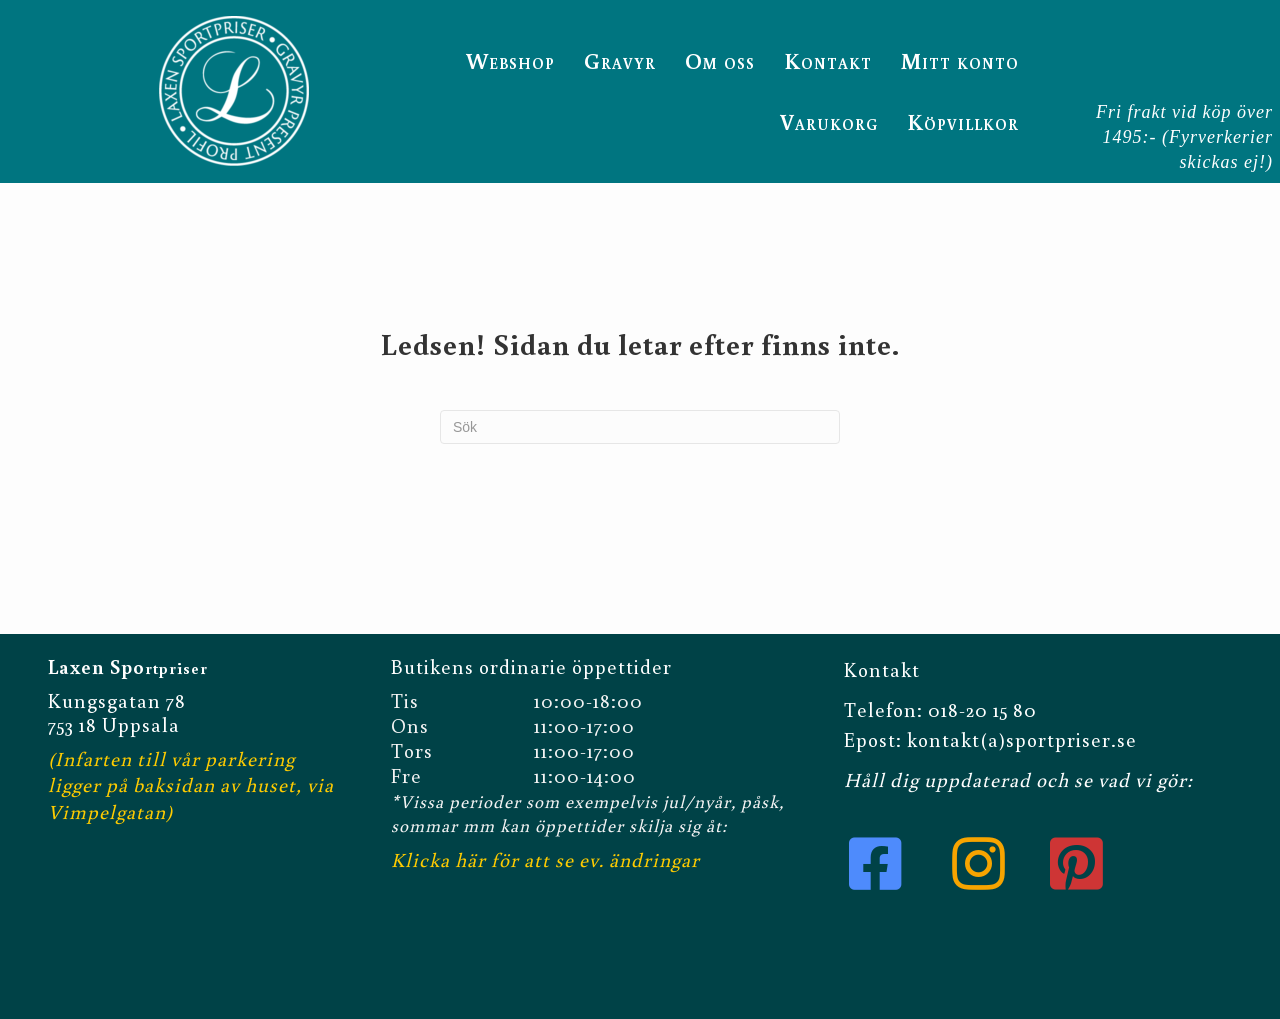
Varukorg (829, 121)
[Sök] (640, 427)
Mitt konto (960, 60)
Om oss (720, 60)
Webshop (510, 60)
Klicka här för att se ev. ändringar (545, 859)
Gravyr (620, 60)
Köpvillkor (963, 121)
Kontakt (828, 60)
